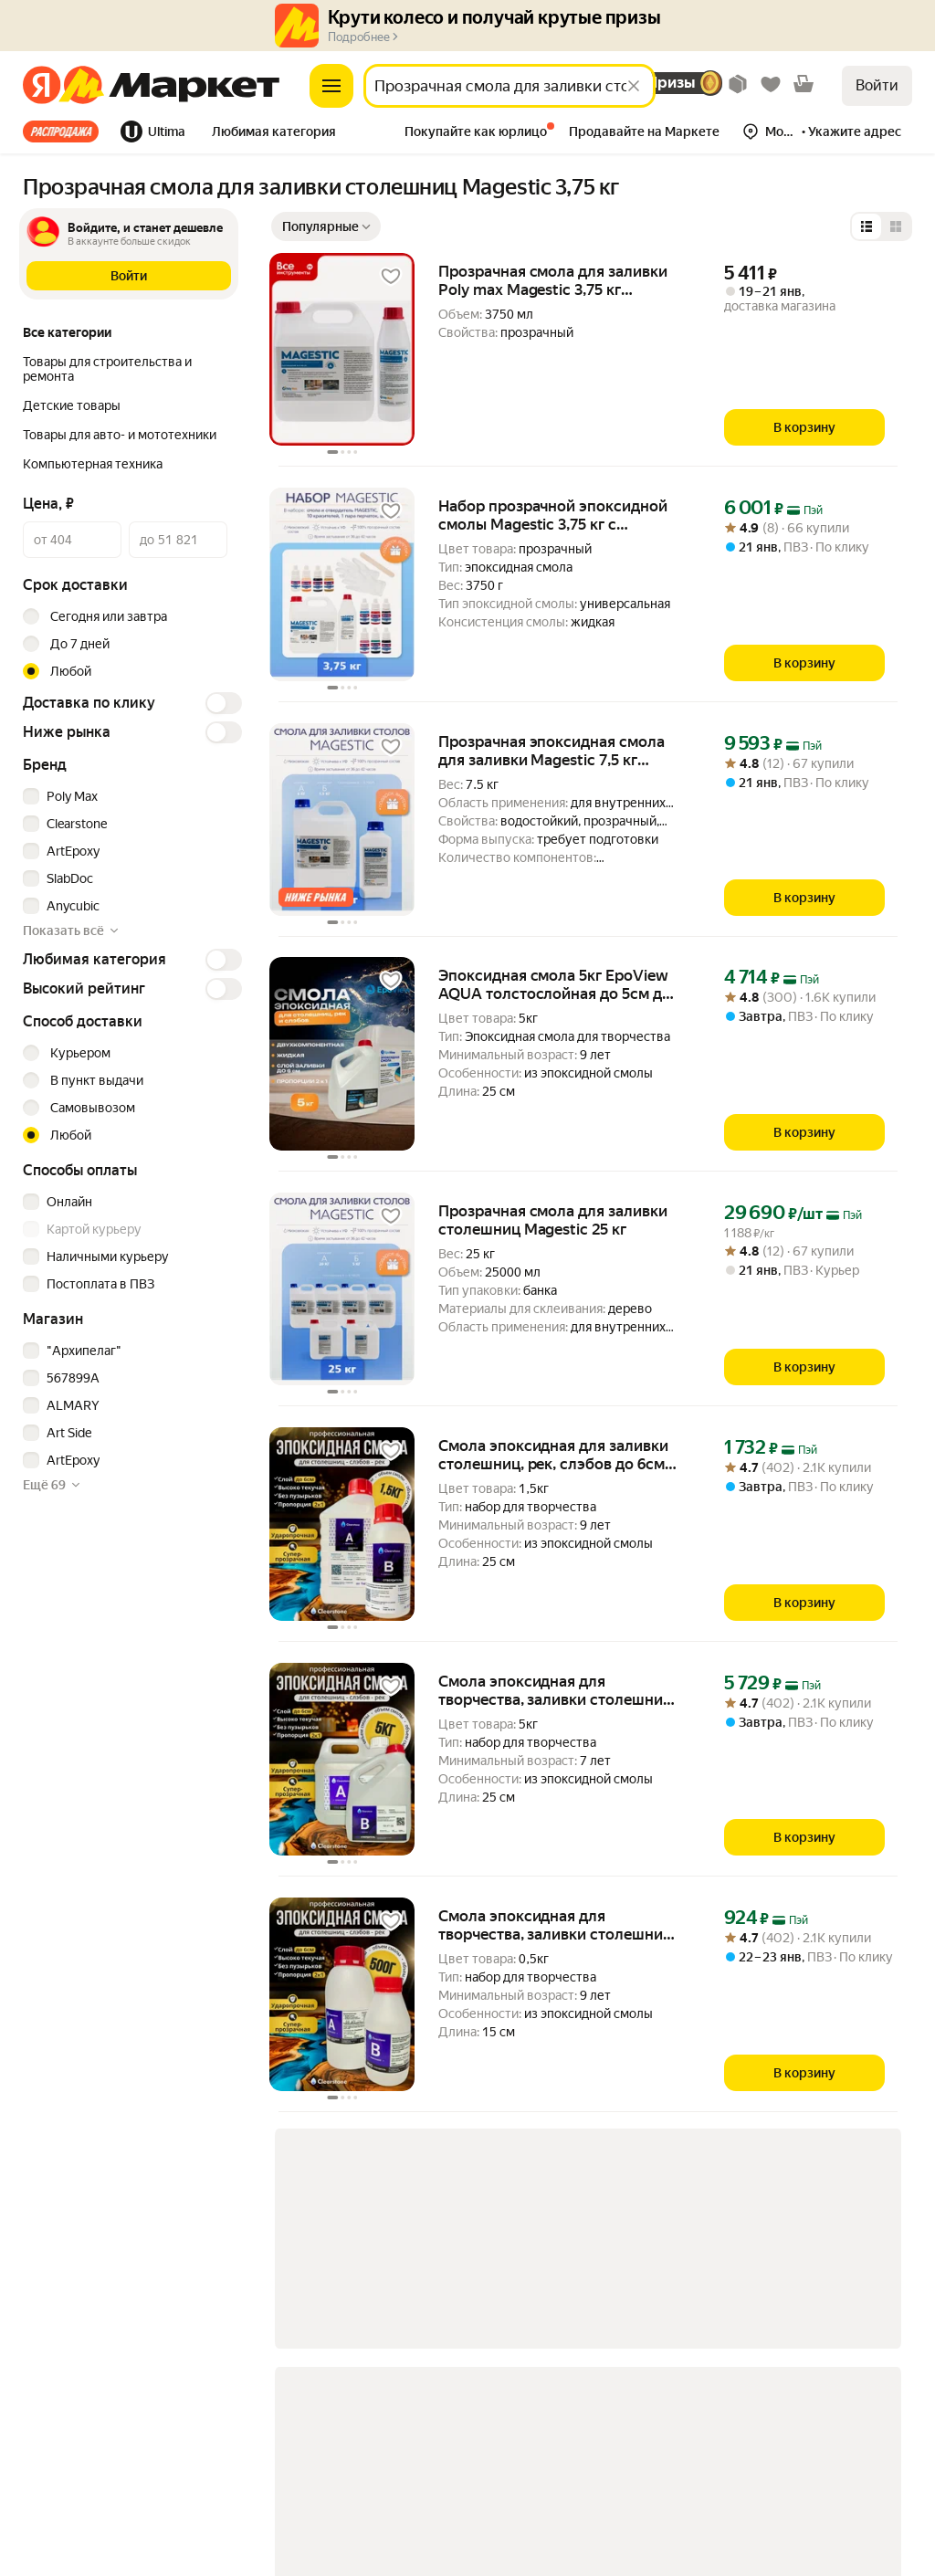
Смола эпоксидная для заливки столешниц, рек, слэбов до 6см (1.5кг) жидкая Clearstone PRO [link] (553, 1454)
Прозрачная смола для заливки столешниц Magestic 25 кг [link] (552, 1220)
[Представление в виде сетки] (895, 226)
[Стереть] (633, 86)
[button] (274, 133)
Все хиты (61, 131)
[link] (437, 2250)
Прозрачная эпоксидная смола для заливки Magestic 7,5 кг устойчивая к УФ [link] (551, 750)
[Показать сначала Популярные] (326, 226)
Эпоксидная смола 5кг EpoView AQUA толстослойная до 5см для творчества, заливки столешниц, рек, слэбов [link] (558, 984)
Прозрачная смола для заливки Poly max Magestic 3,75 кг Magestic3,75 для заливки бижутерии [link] (552, 280)
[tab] (66, 131)
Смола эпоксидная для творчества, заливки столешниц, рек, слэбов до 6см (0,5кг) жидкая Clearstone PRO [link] (557, 1925)
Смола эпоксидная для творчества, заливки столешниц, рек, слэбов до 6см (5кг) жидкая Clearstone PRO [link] (557, 1690)
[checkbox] (129, 796)
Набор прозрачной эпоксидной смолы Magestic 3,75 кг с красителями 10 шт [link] (552, 515)
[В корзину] (804, 427)
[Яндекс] (41, 86)
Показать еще (419, 2323)
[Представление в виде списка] (866, 226)
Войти (877, 85)
